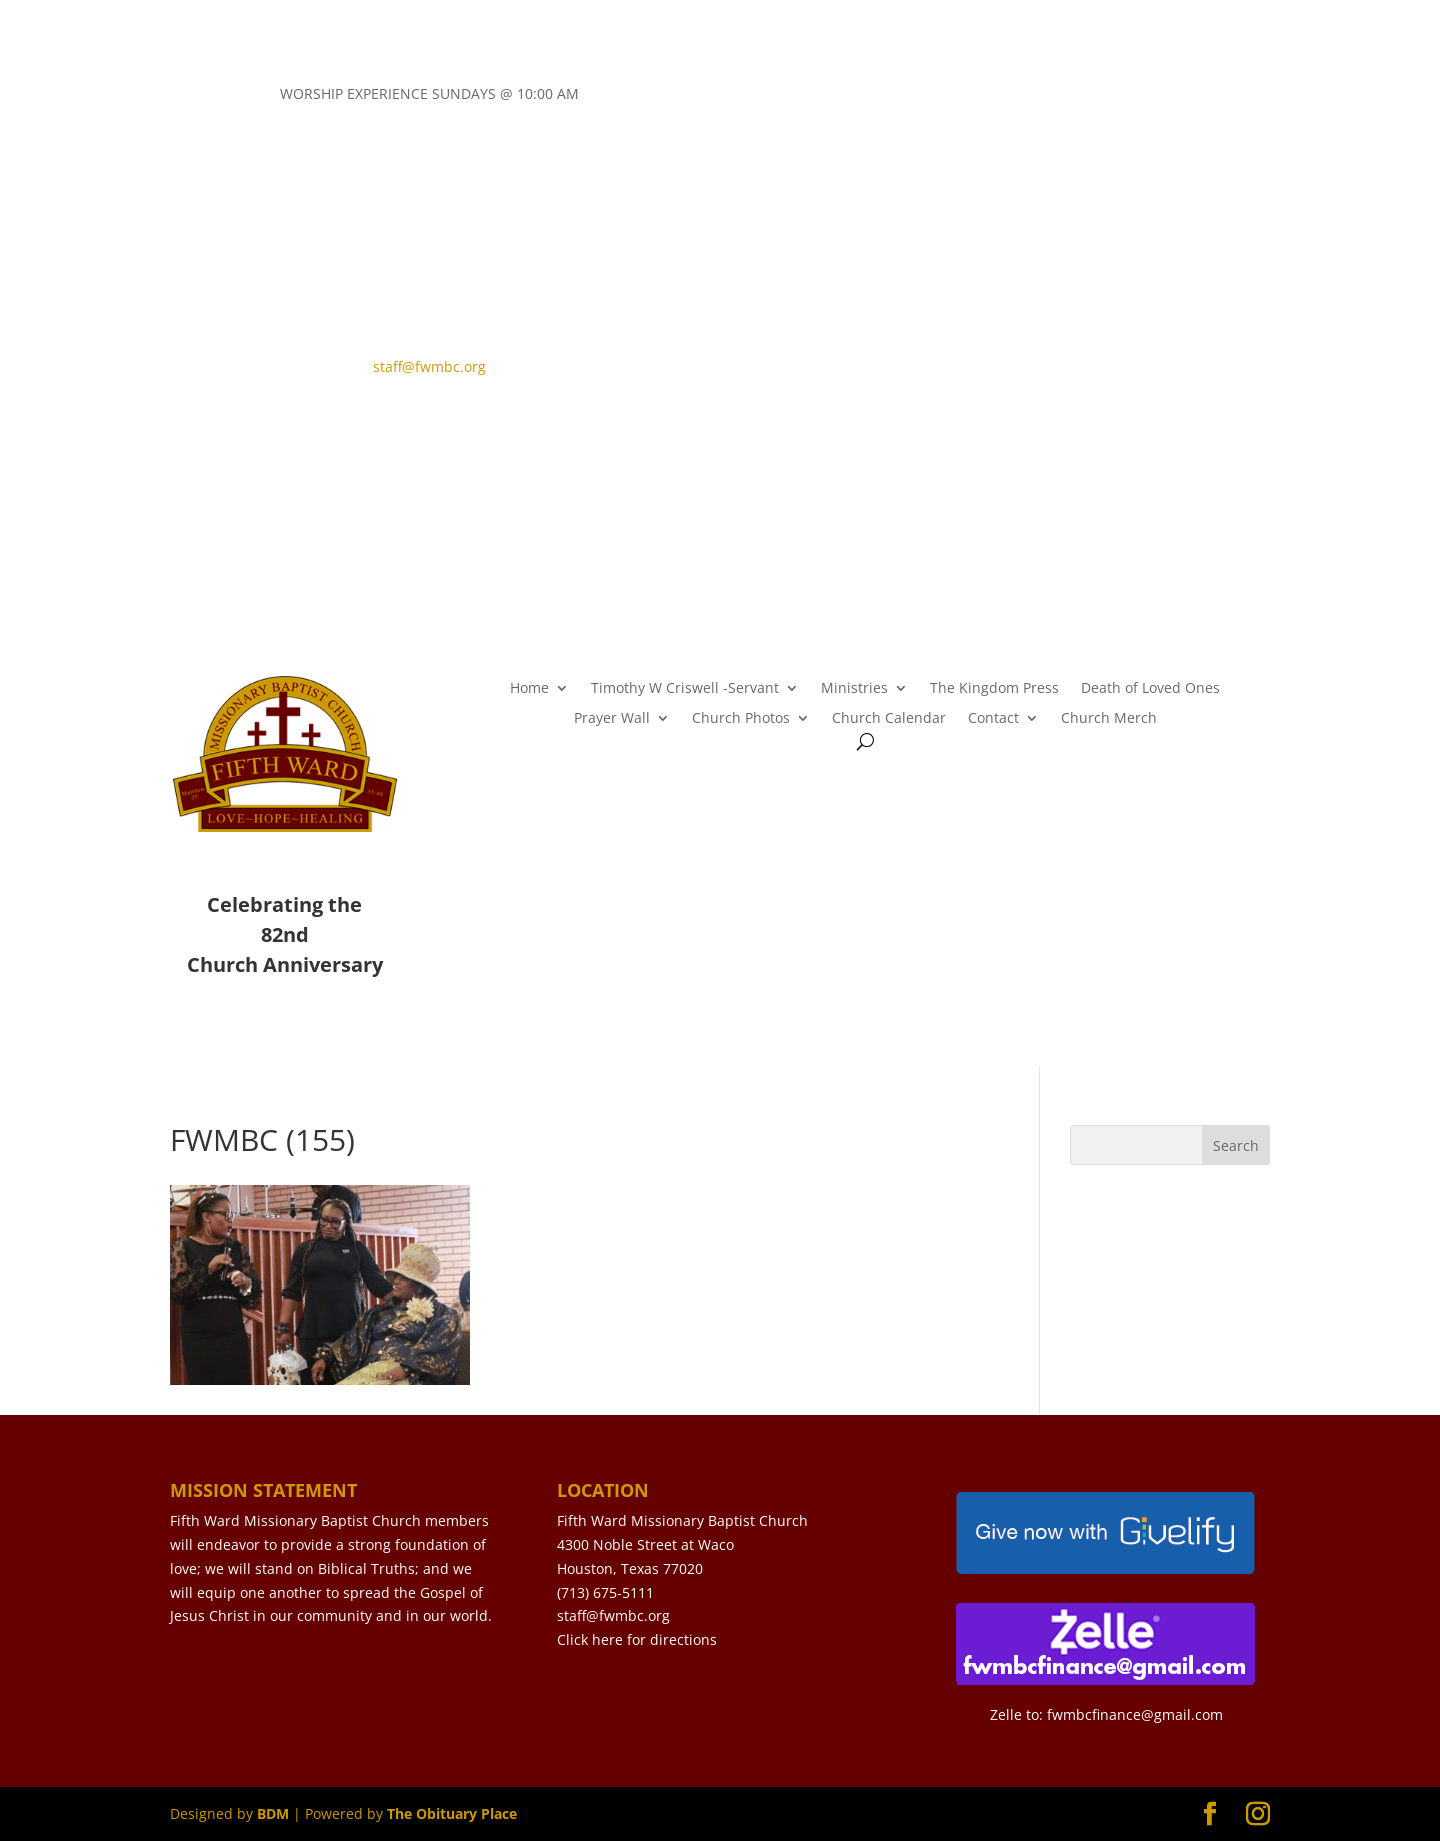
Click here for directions (637, 1639)
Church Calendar (889, 719)
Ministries (854, 689)
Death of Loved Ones (1150, 689)
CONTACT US (833, 347)
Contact (993, 719)
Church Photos (741, 719)
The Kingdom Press (994, 689)
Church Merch (1109, 719)
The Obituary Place (452, 1813)
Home (529, 689)
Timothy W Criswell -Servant (685, 689)
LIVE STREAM (832, 381)
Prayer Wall (612, 719)
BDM (273, 1813)
